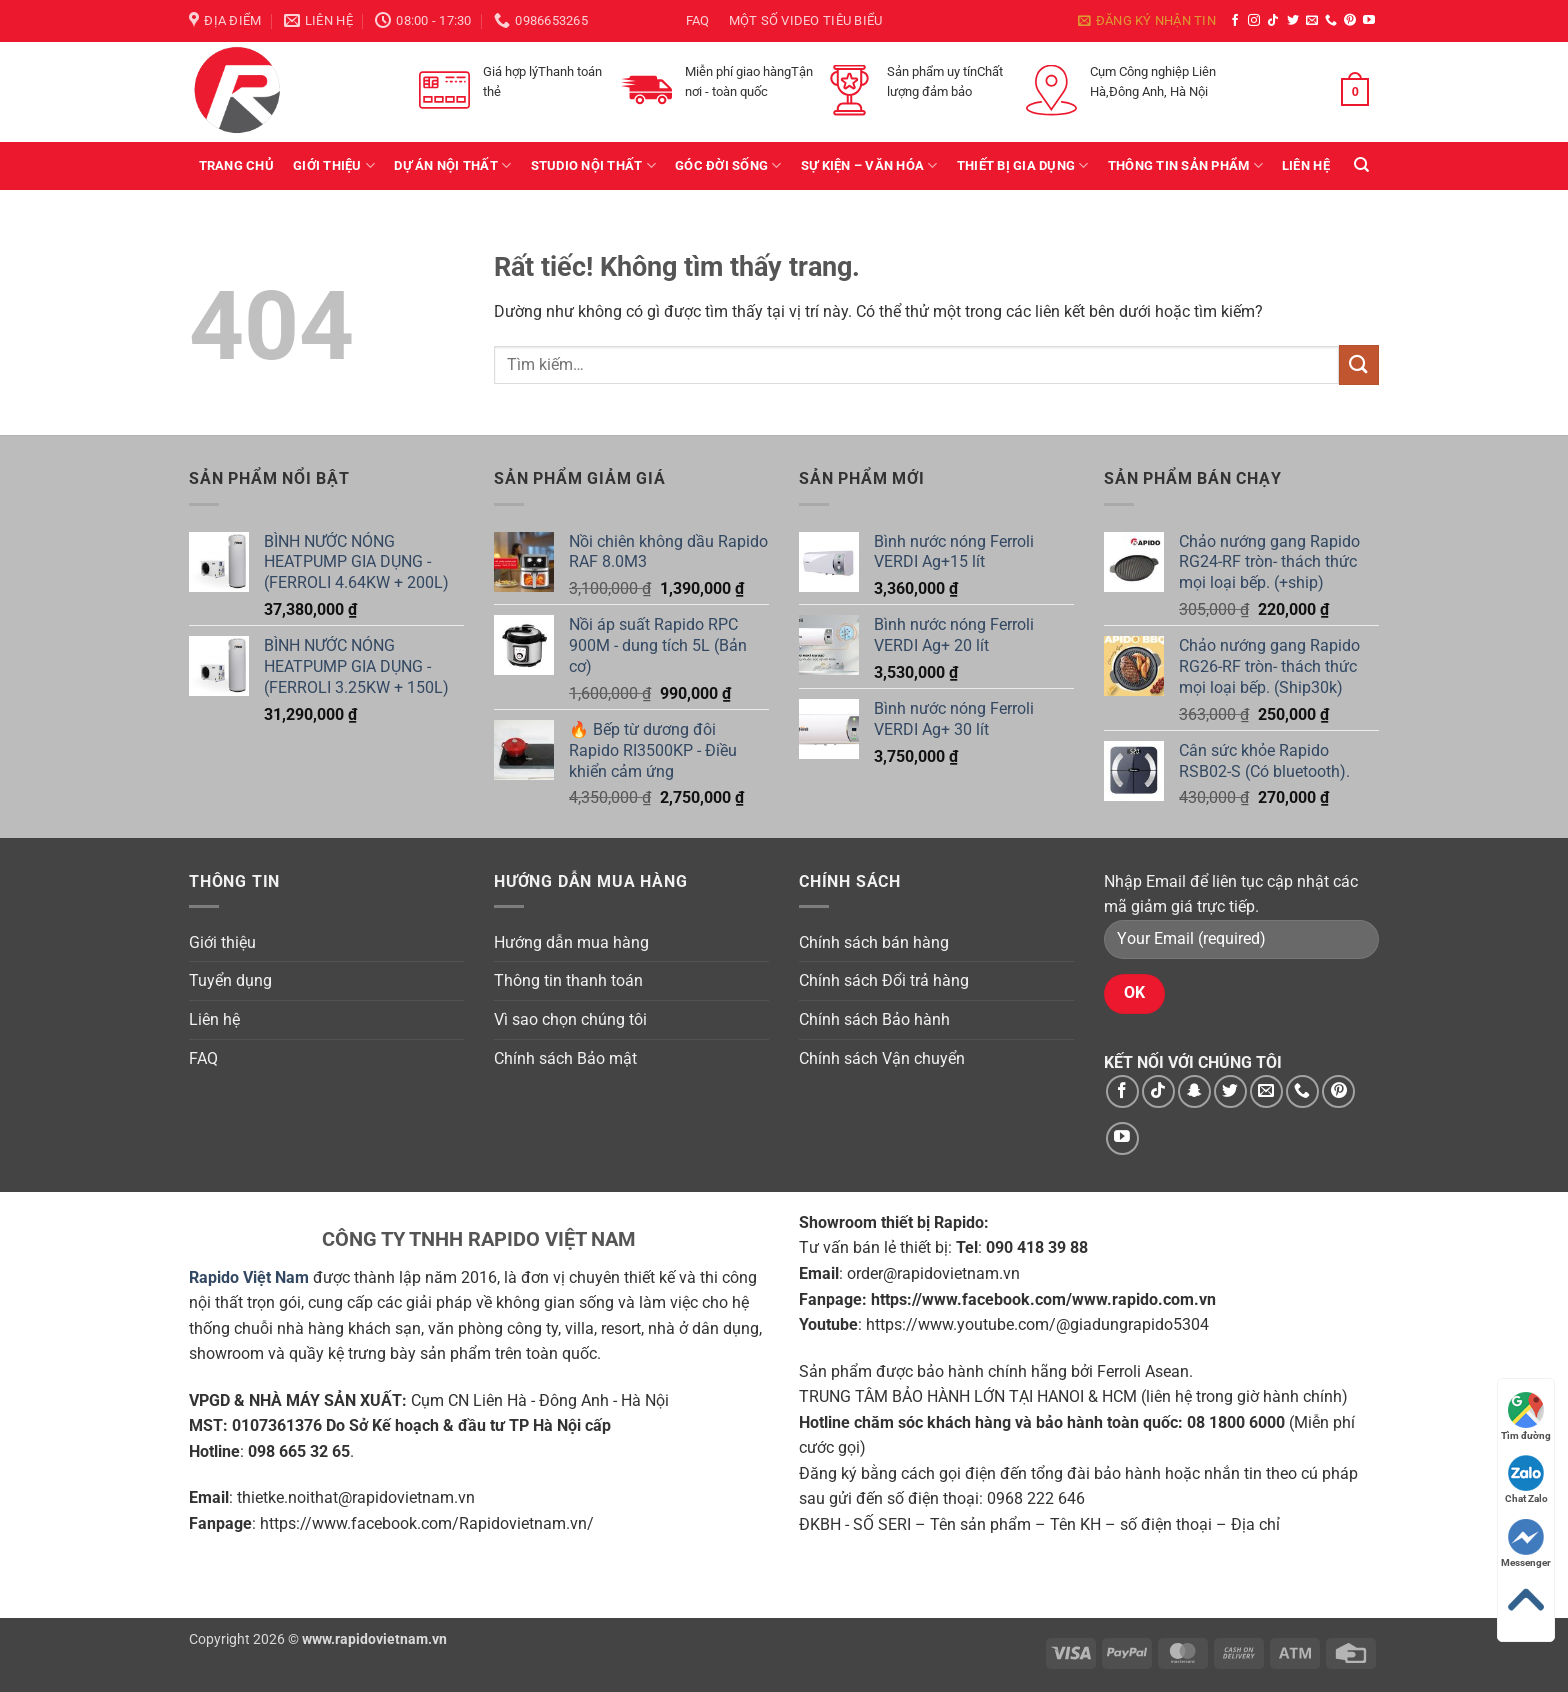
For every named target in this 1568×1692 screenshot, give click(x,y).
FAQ (698, 20)
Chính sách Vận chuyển (882, 1058)
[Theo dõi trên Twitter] (1293, 21)
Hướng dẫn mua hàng (571, 942)
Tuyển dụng (230, 980)
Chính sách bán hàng (874, 942)
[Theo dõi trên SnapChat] (1194, 1091)
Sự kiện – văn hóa (869, 165)
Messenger (1526, 1543)
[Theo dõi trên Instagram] (1254, 21)
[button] (1147, 21)
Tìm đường (1526, 1416)
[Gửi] (1359, 364)
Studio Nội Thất (593, 165)
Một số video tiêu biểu (806, 20)
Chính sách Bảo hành (874, 1019)
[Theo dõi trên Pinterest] (1350, 21)
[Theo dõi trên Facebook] (1235, 21)
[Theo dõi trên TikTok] (1273, 21)
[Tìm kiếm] (1361, 165)
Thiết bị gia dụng (1023, 165)
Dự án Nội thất (452, 165)
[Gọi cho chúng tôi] (1331, 21)
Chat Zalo (1526, 1479)
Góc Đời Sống (728, 165)
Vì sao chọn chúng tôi (570, 1019)
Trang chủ (236, 165)
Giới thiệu (334, 165)
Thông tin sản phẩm (1185, 165)
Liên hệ (1306, 165)
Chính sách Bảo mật (565, 1058)
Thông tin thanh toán (568, 980)
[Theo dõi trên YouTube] (1369, 21)
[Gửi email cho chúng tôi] (1312, 21)
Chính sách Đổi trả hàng (884, 980)
